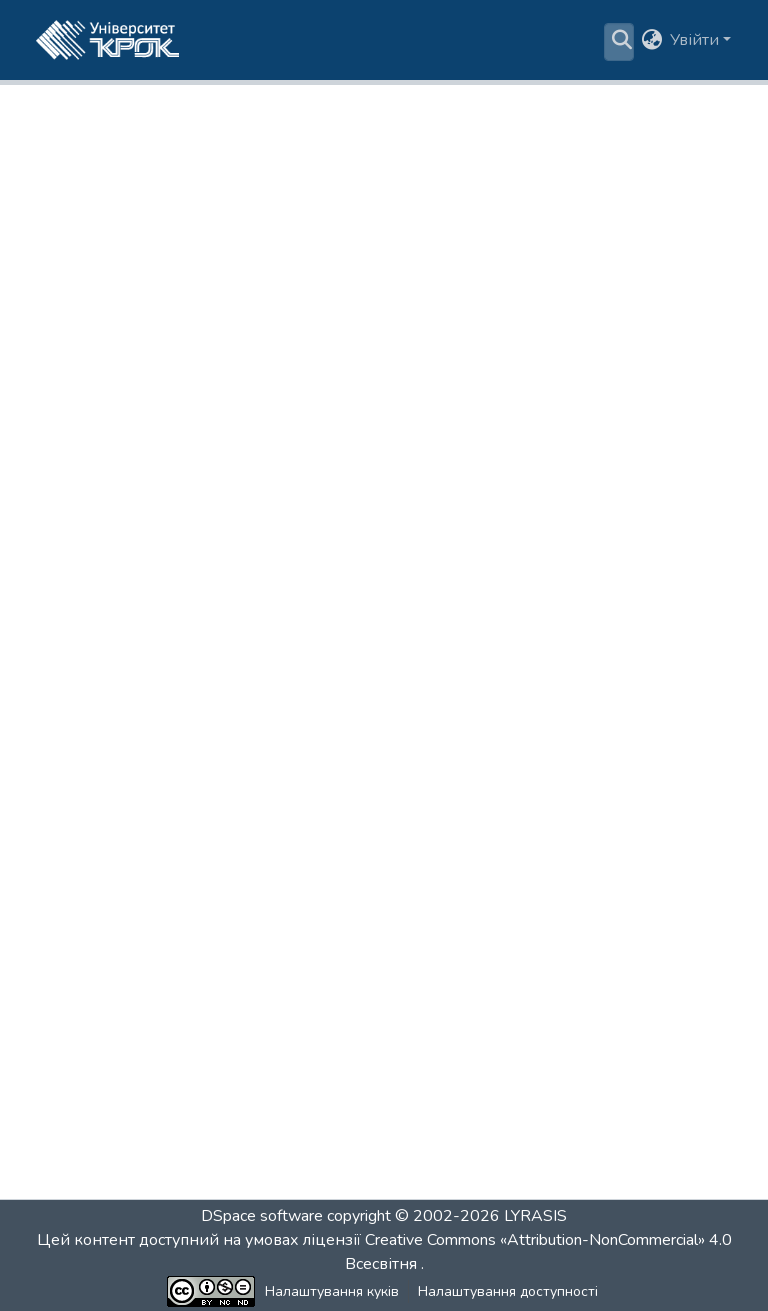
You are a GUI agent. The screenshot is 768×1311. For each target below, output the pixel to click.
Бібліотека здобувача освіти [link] (220, 105)
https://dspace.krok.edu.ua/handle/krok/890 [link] (420, 256)
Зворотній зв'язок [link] (607, 1291)
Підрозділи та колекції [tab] (105, 404)
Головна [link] (66, 105)
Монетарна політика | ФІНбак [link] (170, 926)
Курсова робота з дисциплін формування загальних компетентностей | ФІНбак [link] (364, 749)
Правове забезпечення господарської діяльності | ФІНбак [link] (302, 980)
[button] (107, 40)
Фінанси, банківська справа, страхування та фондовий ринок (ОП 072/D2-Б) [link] (160, 129)
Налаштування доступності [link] (439, 1291)
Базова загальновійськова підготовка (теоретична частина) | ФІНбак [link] (350, 572)
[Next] (435, 1147)
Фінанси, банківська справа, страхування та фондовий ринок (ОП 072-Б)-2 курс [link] (384, 129)
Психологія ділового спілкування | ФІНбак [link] (229, 1088)
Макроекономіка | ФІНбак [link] (152, 872)
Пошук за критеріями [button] (405, 40)
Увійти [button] (696, 40)
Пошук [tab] (690, 392)
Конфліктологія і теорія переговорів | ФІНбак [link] (243, 680)
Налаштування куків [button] (263, 1291)
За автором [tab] (335, 404)
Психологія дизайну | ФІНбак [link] (169, 1034)
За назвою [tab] (431, 404)
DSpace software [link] (262, 1216)
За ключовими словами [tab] (551, 404)
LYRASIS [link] (535, 1216)
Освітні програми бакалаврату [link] (444, 105)
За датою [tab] (241, 404)
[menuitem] (411, 40)
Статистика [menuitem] (547, 40)
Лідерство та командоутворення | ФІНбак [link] (227, 818)
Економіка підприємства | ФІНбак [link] (188, 626)
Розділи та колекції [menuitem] (257, 40)
